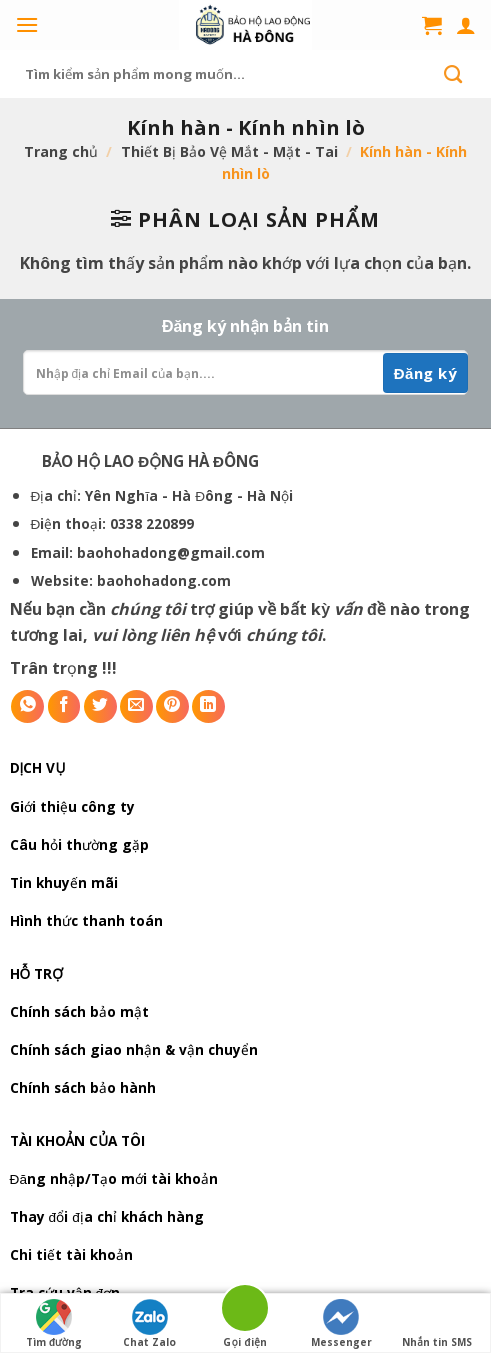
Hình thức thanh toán (86, 920)
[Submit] (453, 74)
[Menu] (27, 24)
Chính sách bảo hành (83, 1087)
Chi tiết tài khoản (71, 1254)
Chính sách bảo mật (79, 1011)
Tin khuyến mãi (64, 882)
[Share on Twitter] (100, 706)
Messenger (341, 1324)
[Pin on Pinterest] (172, 706)
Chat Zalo (149, 1324)
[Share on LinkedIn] (208, 706)
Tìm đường (54, 1324)
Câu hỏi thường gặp (79, 844)
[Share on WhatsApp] (27, 706)
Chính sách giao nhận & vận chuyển (134, 1049)
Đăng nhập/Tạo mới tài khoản (114, 1178)
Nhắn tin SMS (437, 1324)
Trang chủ (61, 151)
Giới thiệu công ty (72, 806)
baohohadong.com (164, 580)
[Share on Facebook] (64, 706)
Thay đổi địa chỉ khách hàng (107, 1216)
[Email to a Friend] (136, 706)
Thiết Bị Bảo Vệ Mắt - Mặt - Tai (229, 151)
